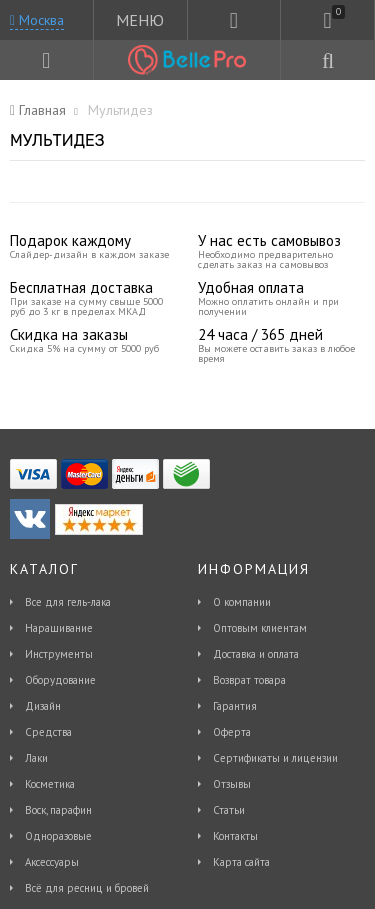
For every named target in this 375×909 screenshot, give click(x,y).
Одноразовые (58, 836)
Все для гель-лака (68, 602)
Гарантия (235, 706)
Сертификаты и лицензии (275, 758)
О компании (242, 602)
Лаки (36, 758)
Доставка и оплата (256, 654)
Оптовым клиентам (260, 628)
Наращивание (59, 628)
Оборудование (60, 680)
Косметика (50, 784)
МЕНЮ (140, 20)
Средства (48, 732)
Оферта (232, 732)
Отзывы (232, 784)
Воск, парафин (58, 810)
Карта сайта (241, 862)
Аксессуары (52, 862)
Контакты (235, 836)
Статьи (229, 810)
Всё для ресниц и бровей (87, 888)
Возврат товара (249, 680)
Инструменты (59, 654)
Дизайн (43, 706)
